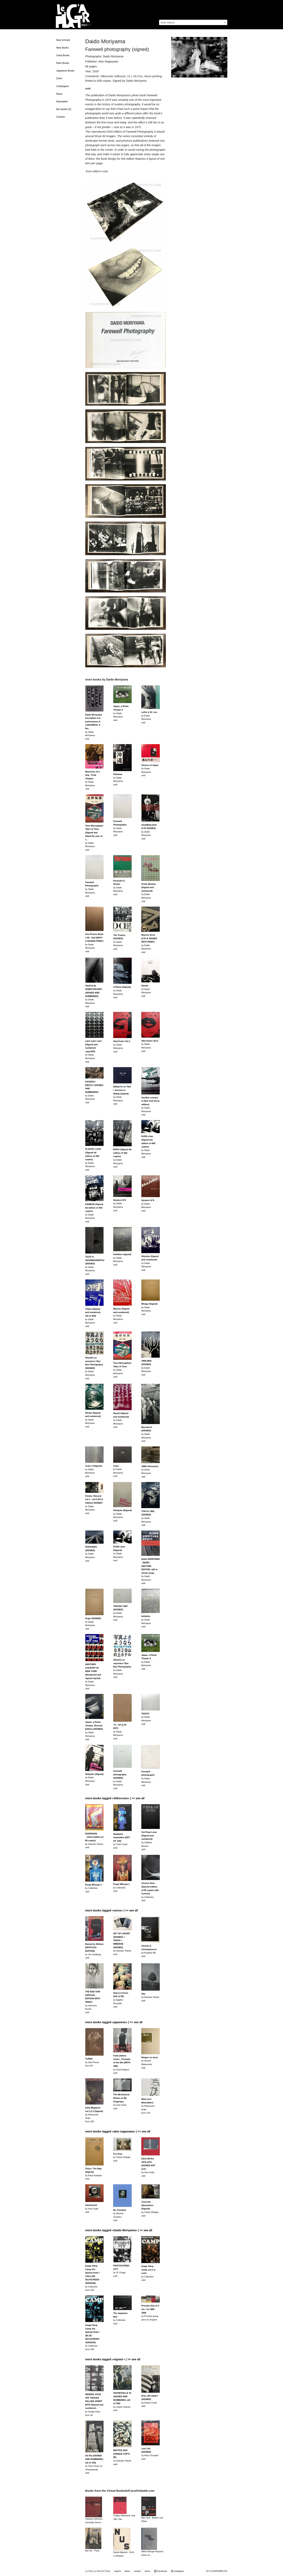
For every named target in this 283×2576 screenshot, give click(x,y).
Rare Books (62, 63)
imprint (117, 2571)
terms (147, 2571)
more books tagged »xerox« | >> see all (111, 1910)
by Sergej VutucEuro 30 (94, 2404)
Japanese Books (65, 70)
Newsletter (62, 101)
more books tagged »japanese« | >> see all (113, 2022)
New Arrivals (63, 40)
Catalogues (62, 86)
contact (137, 2571)
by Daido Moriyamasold (121, 713)
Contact (60, 117)
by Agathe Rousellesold (120, 2000)
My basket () (63, 109)
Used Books (63, 55)
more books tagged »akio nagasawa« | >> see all (117, 2131)
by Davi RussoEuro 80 (92, 2062)
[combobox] (193, 22)
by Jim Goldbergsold (94, 1951)
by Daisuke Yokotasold (94, 1840)
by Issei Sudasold (121, 2101)
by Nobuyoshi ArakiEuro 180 (94, 2114)
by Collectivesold (93, 1888)
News (59, 94)
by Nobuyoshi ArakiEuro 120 (147, 2106)
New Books (62, 47)
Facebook (160, 2571)
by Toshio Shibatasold (121, 2157)
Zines (59, 78)
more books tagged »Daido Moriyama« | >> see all (118, 2230)
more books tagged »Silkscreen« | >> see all (115, 1798)
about (127, 2571)
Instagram (177, 2571)
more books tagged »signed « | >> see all (112, 2359)
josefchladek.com (219, 2571)
